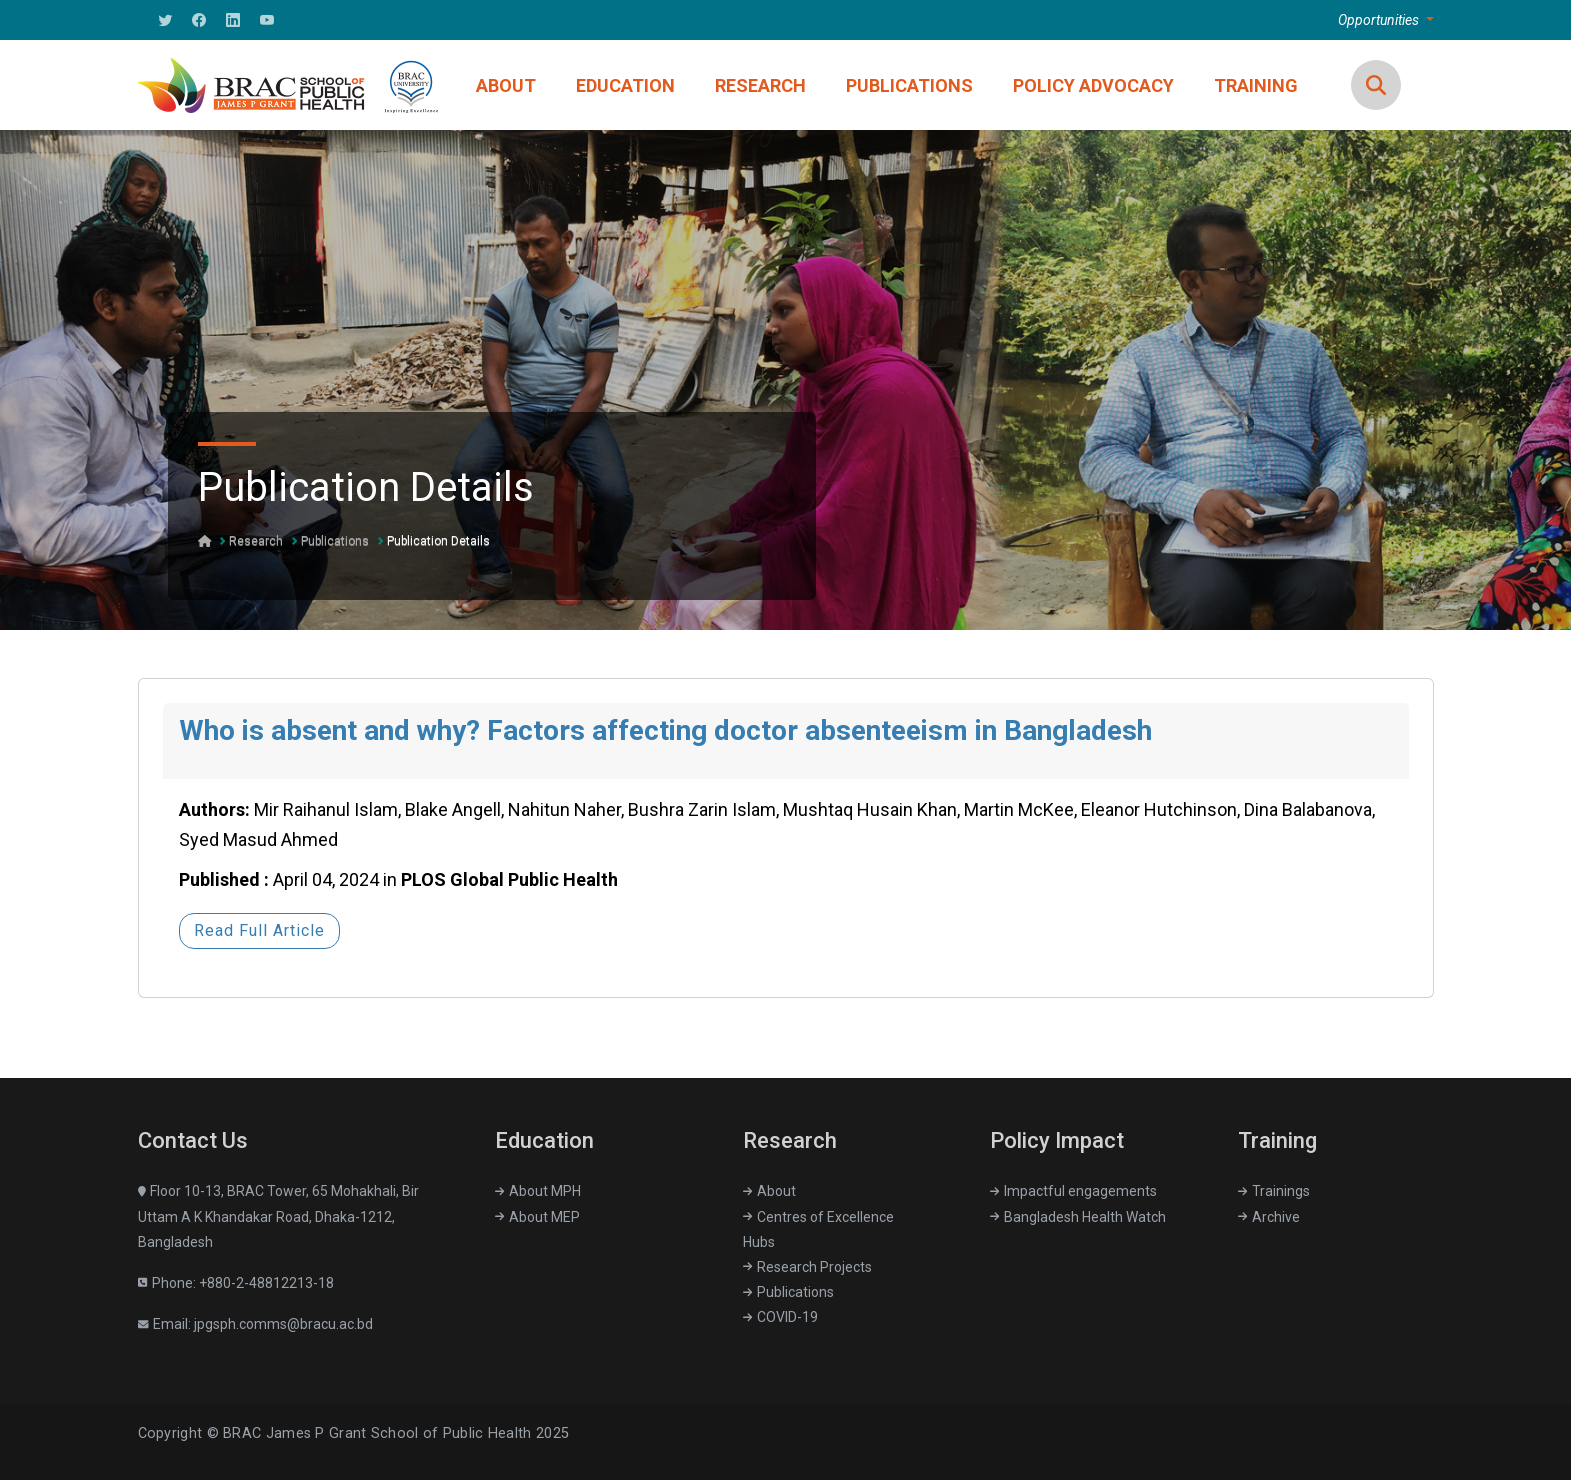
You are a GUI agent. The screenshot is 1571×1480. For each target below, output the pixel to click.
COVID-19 (780, 1317)
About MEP (537, 1217)
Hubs (759, 1242)
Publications (335, 541)
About (769, 1191)
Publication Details (438, 541)
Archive (1269, 1217)
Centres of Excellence (818, 1217)
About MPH (538, 1191)
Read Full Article (259, 930)
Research (256, 541)
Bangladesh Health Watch (1078, 1217)
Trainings (1274, 1191)
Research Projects (807, 1267)
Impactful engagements (1073, 1191)
